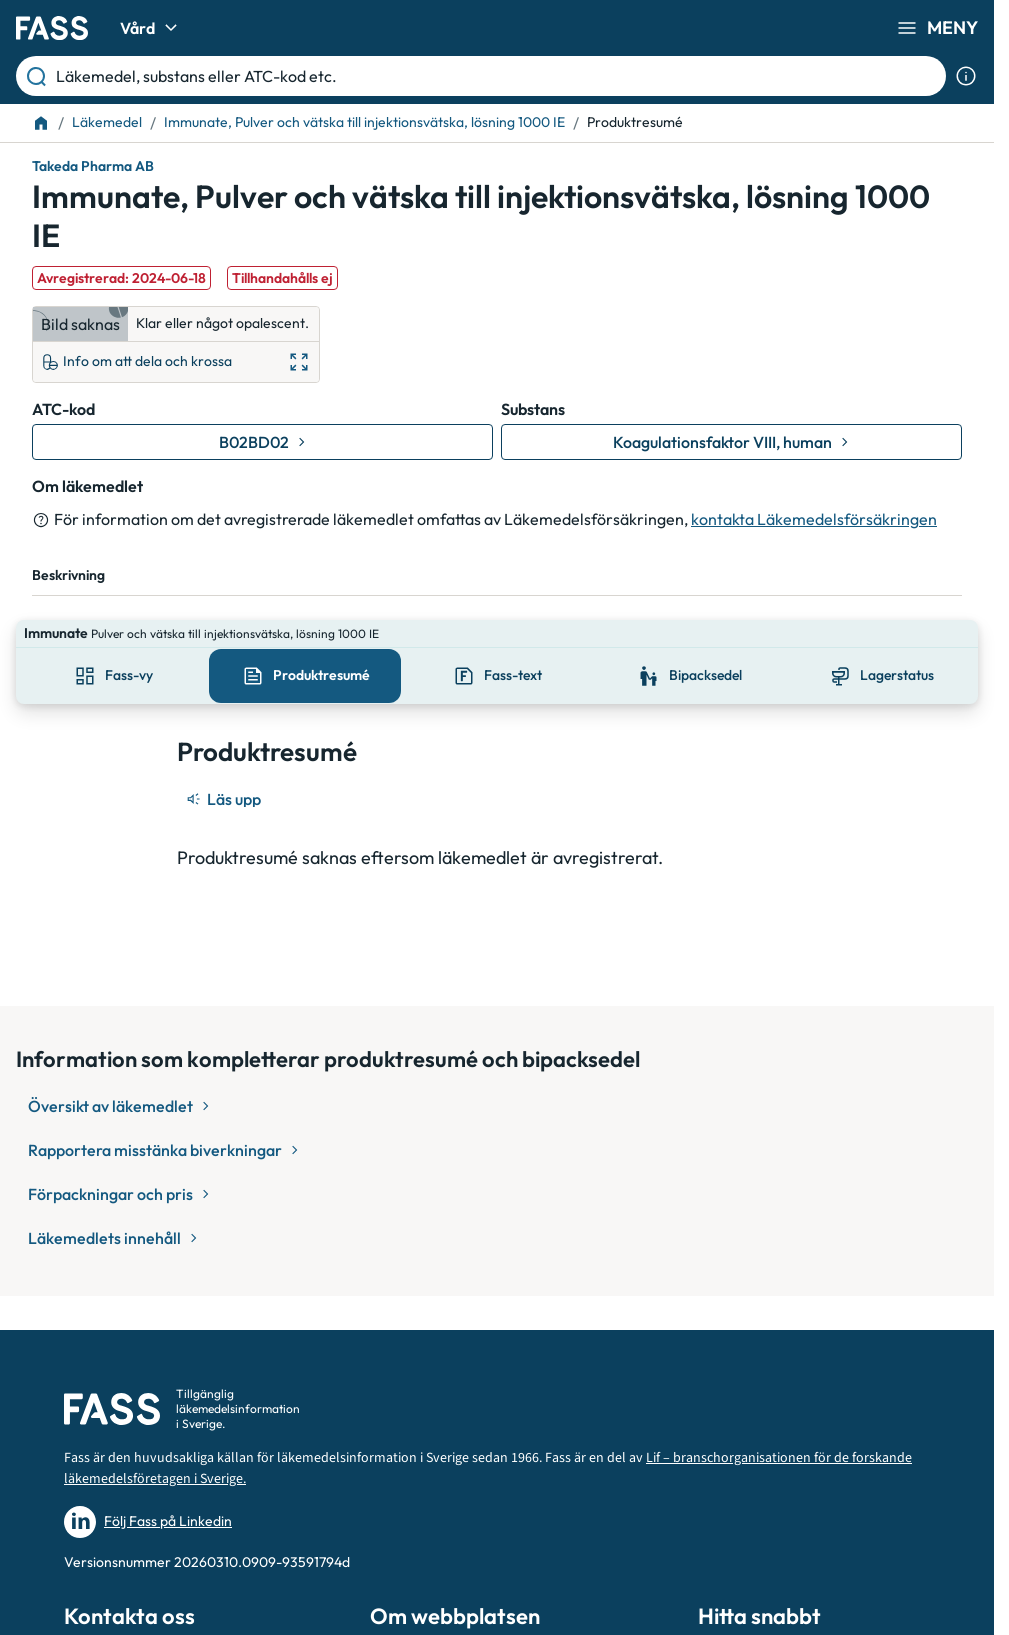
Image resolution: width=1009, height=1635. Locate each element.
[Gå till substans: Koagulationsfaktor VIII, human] (731, 442)
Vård (151, 28)
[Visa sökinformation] (966, 76)
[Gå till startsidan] (52, 28)
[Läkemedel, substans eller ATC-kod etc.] (497, 76)
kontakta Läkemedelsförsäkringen (814, 519)
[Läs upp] (225, 771)
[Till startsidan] (41, 123)
